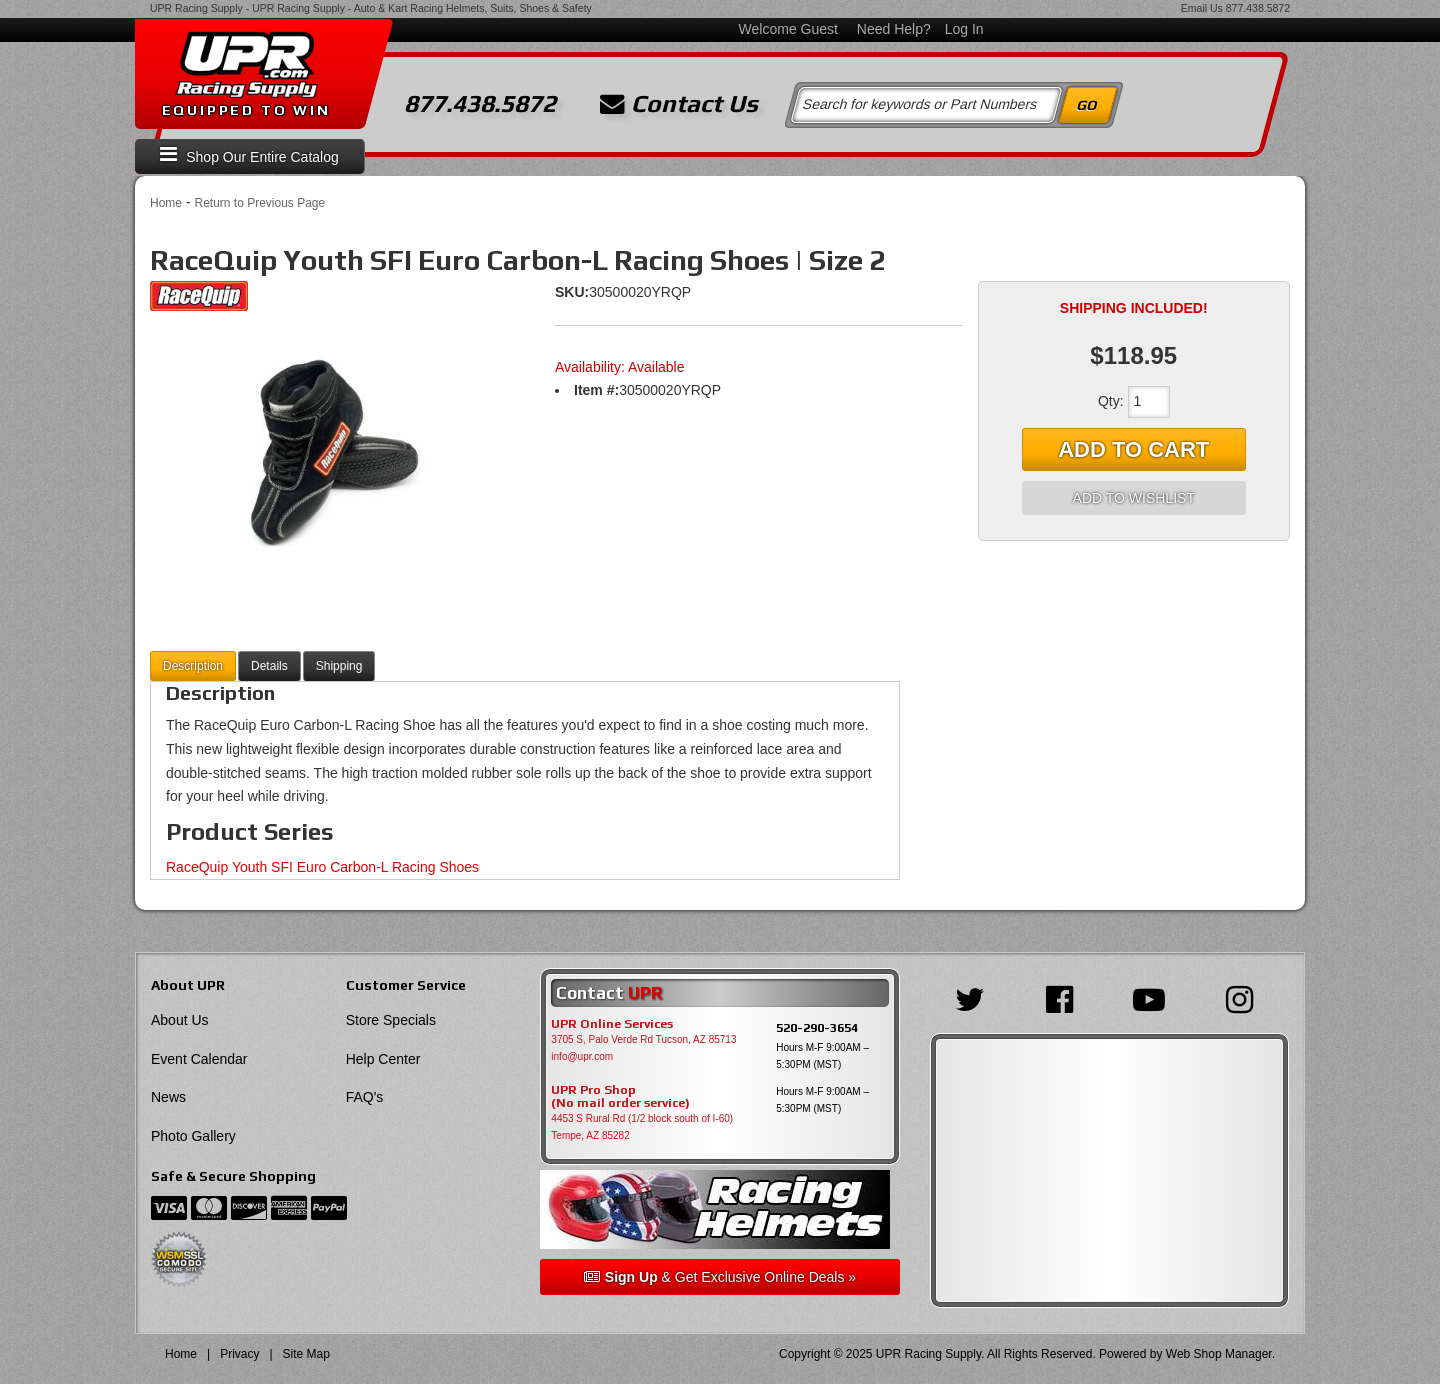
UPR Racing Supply (196, 8)
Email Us (1202, 8)
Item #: (596, 390)
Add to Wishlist (1134, 498)
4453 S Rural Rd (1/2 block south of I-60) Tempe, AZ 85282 (642, 1127)
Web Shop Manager (1219, 1354)
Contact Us (679, 104)
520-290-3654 (817, 1027)
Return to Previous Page (259, 203)
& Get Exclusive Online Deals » (720, 1277)
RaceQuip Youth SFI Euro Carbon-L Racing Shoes (322, 867)
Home (166, 203)
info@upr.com (582, 1056)
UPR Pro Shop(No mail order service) (620, 1097)
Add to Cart (1133, 449)
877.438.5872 (1258, 8)
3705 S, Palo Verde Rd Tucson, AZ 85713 (643, 1039)
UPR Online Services (612, 1024)
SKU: (572, 292)
